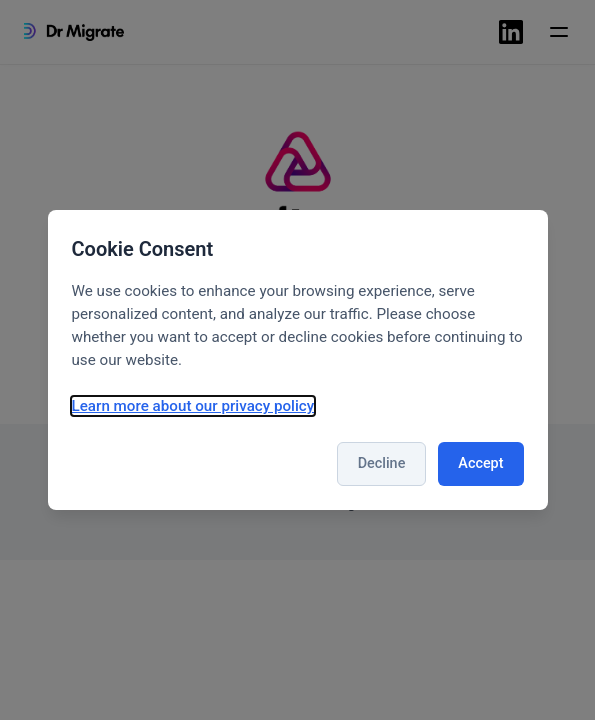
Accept (480, 463)
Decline (382, 463)
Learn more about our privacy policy (193, 406)
